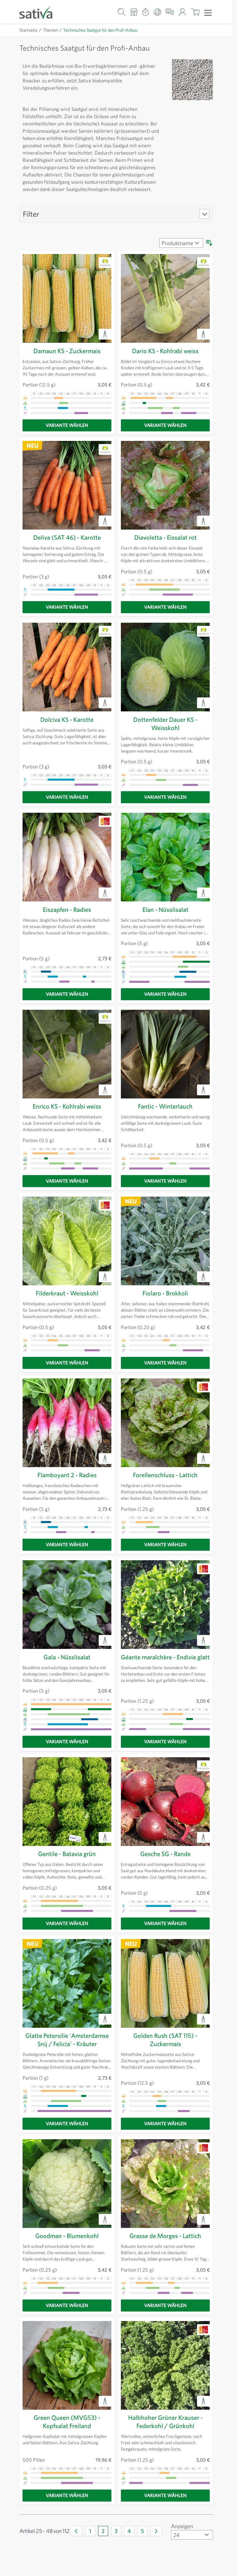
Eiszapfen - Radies (67, 909)
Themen (50, 30)
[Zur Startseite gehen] (40, 12)
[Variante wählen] (67, 425)
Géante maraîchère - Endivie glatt (165, 1657)
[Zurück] (76, 2531)
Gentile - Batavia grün (67, 1853)
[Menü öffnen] (208, 12)
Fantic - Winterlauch (165, 1106)
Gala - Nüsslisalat (66, 1657)
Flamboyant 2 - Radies (67, 1475)
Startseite (28, 30)
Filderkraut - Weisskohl (67, 1293)
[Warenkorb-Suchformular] (122, 12)
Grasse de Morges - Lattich (165, 2235)
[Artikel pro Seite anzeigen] (192, 2535)
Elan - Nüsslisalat (165, 909)
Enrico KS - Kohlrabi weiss (67, 1106)
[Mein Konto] (182, 12)
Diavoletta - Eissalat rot (165, 537)
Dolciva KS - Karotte (67, 719)
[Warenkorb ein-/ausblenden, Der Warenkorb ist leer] (195, 12)
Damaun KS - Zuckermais (67, 350)
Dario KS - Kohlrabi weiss (165, 350)
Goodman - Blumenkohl (67, 2235)
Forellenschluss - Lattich (165, 1475)
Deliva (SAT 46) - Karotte (67, 537)
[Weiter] (156, 2531)
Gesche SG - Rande (165, 1853)
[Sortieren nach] (181, 243)
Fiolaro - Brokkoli (165, 1293)
